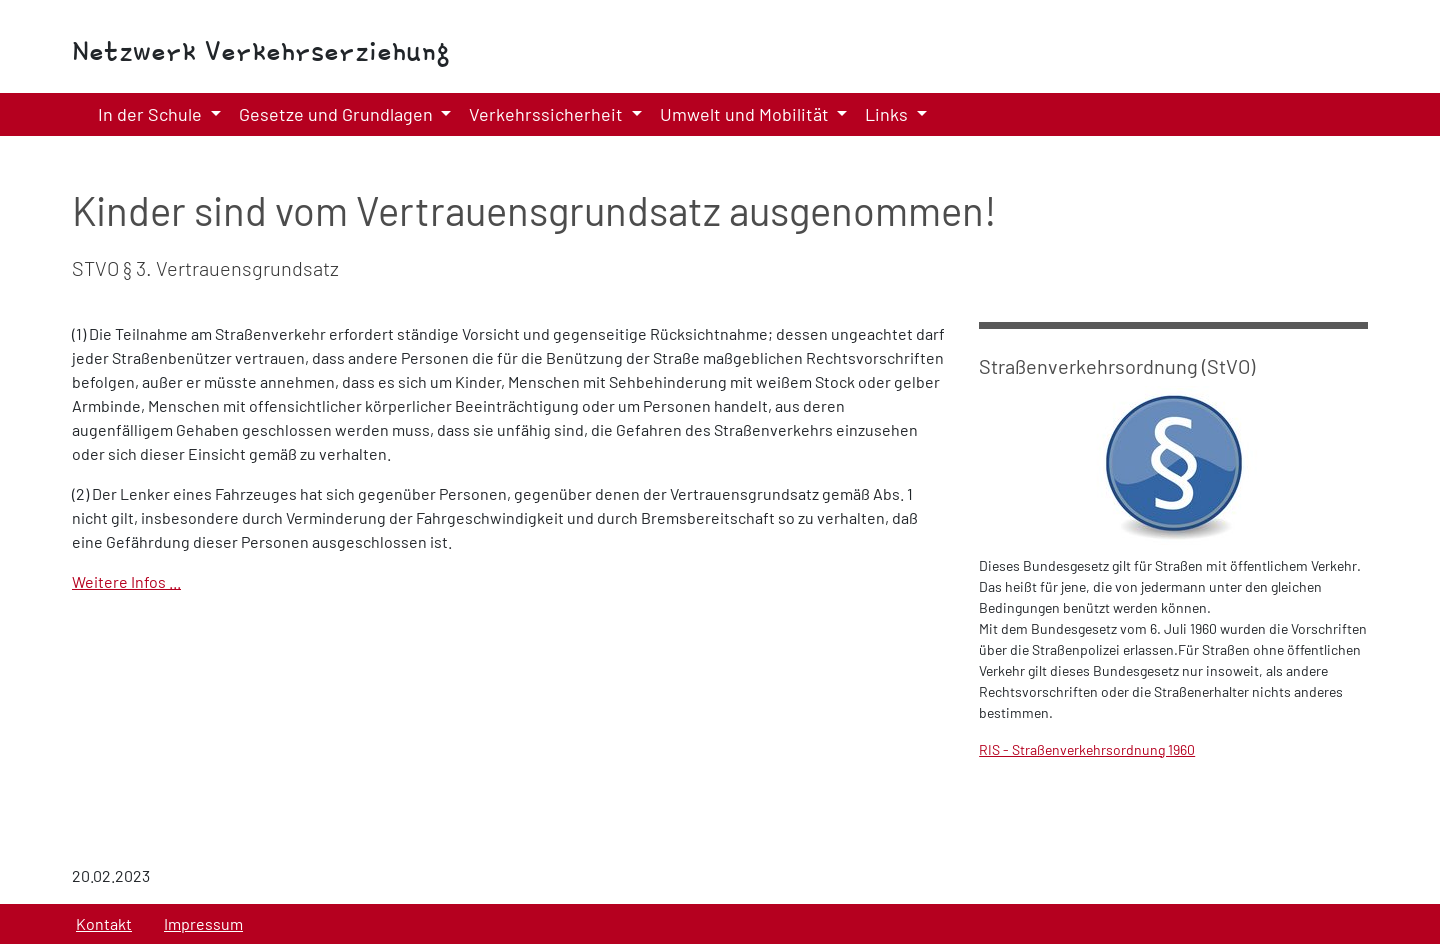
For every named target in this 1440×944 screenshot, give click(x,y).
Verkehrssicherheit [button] (548, 114)
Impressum (203, 923)
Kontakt (104, 923)
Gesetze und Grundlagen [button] (338, 114)
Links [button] (888, 114)
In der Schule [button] (152, 114)
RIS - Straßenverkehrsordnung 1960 (1087, 749)
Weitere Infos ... (126, 581)
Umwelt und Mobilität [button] (746, 114)
